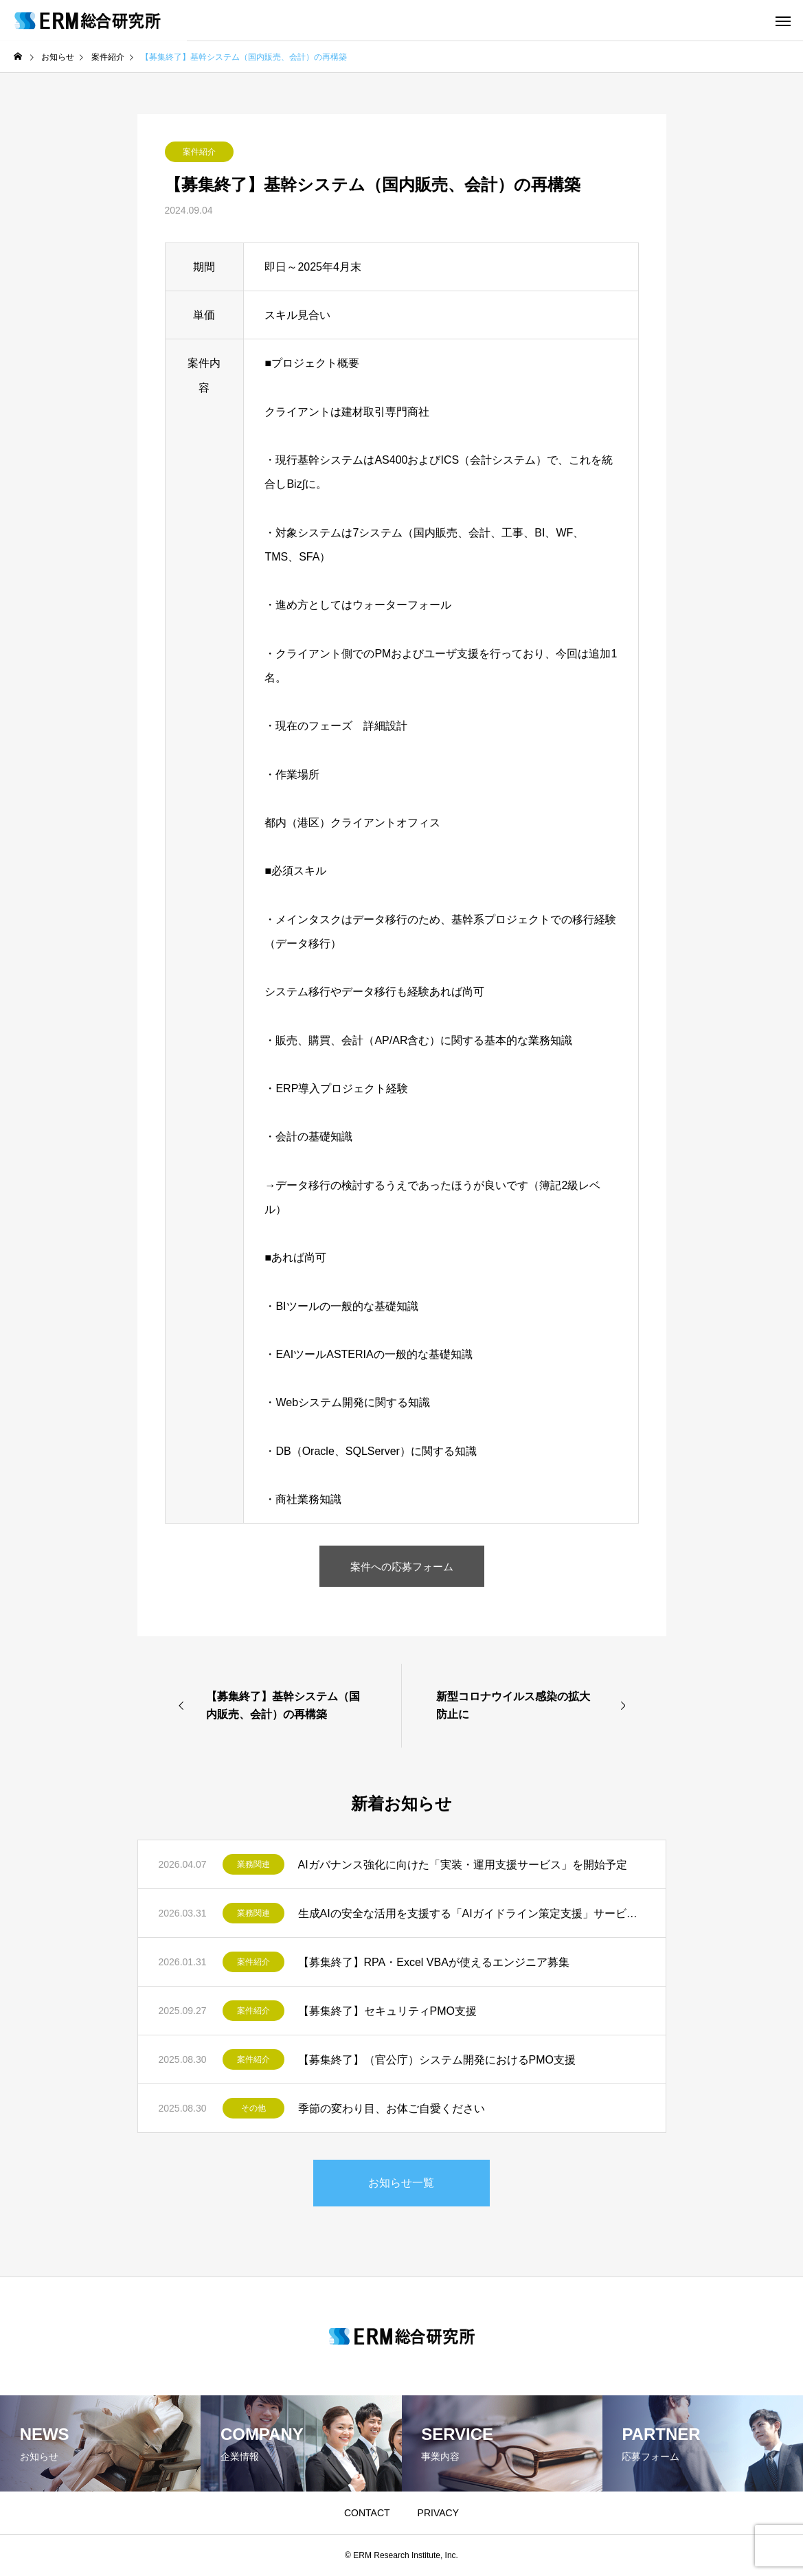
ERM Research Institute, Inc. (405, 2555)
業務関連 (253, 1864)
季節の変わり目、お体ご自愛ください (391, 2108)
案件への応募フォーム (402, 1566)
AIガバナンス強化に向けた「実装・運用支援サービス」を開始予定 (462, 1865)
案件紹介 (199, 152)
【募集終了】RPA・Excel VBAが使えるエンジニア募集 (433, 1962)
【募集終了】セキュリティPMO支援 (387, 2011)
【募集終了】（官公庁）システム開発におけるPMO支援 (437, 2060)
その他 (253, 2108)
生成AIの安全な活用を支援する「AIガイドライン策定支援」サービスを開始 (471, 1913)
